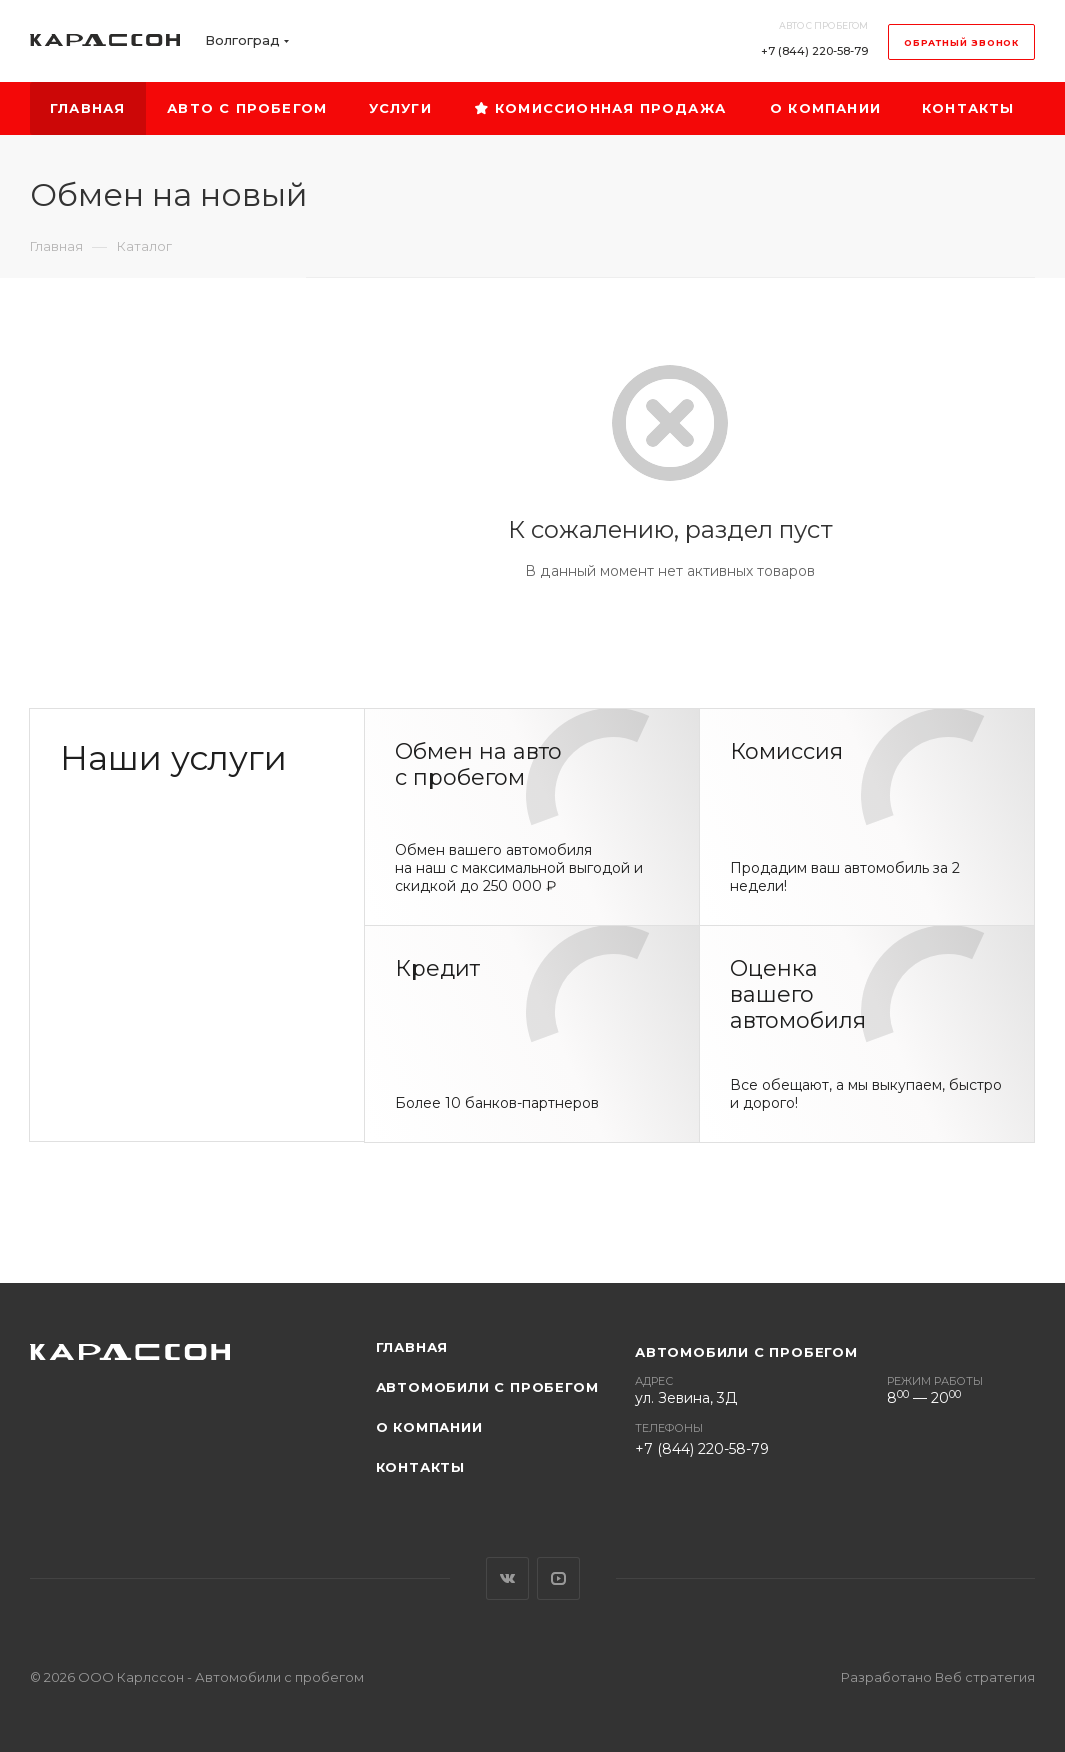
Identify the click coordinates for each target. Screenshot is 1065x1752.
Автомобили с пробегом (487, 1387)
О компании (429, 1427)
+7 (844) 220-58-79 (814, 51)
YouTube (558, 1578)
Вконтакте (507, 1578)
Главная (412, 1347)
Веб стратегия (985, 1677)
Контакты (420, 1467)
